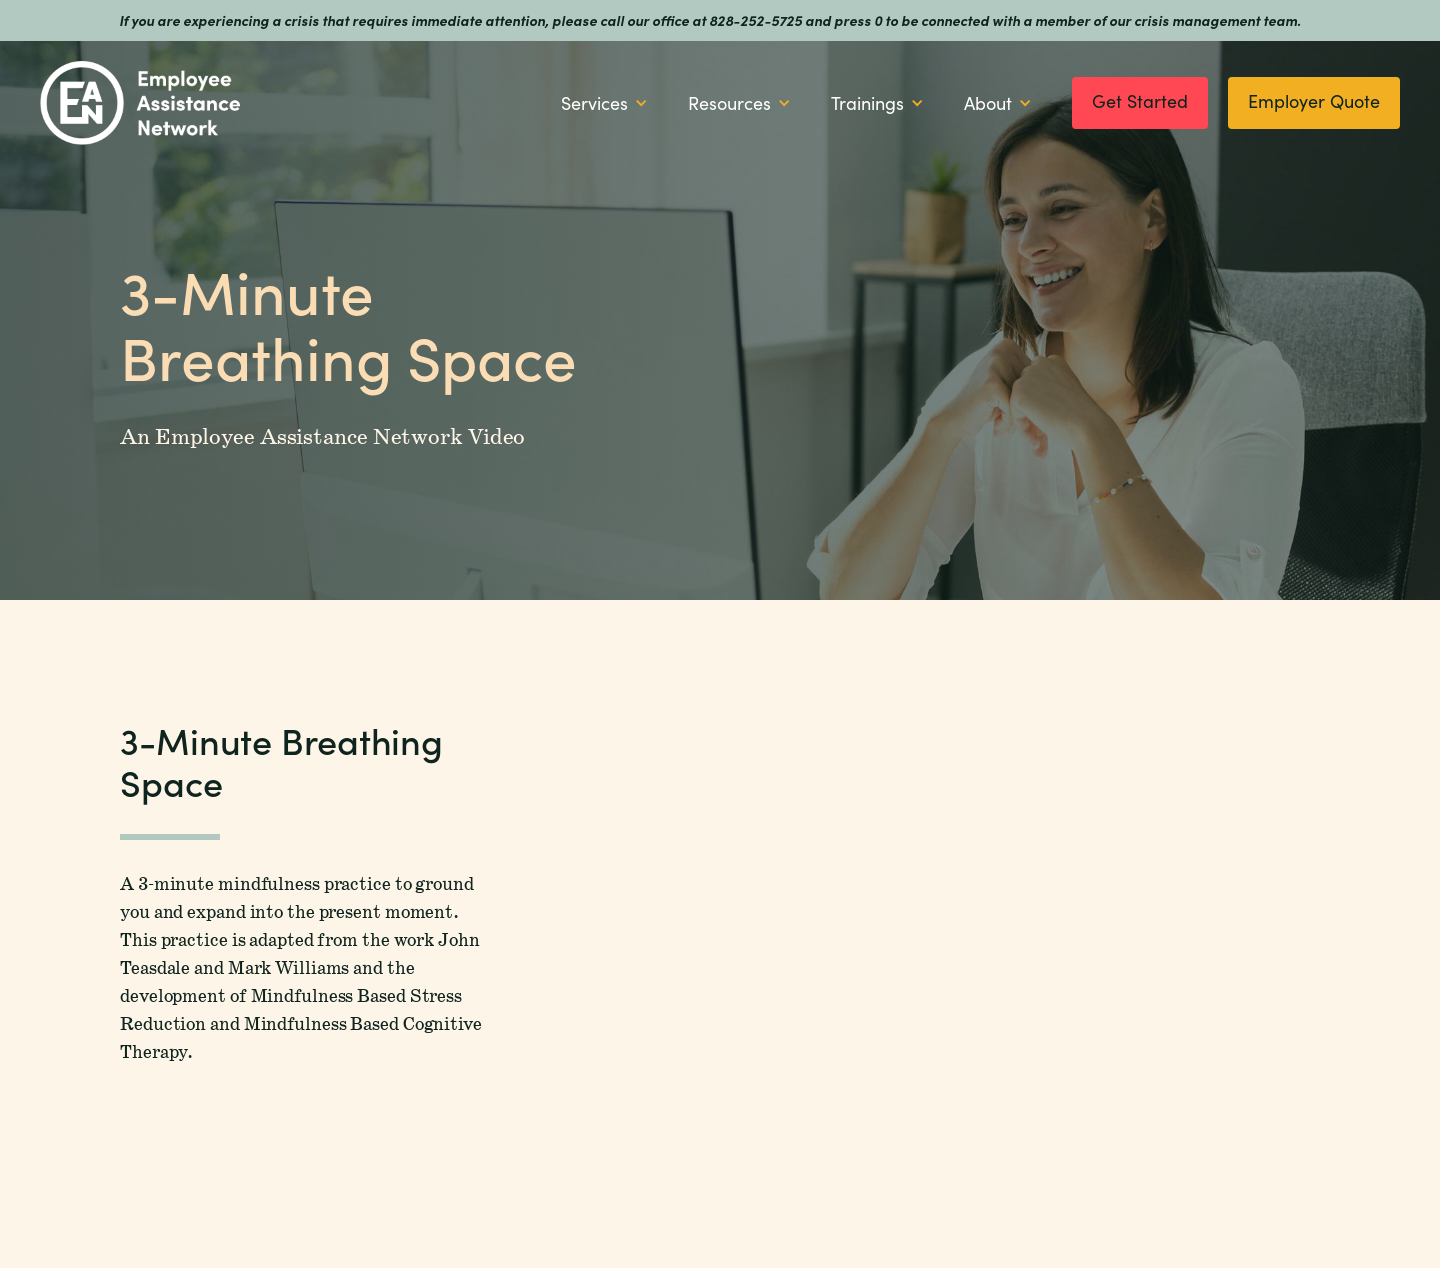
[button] (604, 103)
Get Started (1140, 101)
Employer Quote (1314, 101)
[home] (140, 103)
